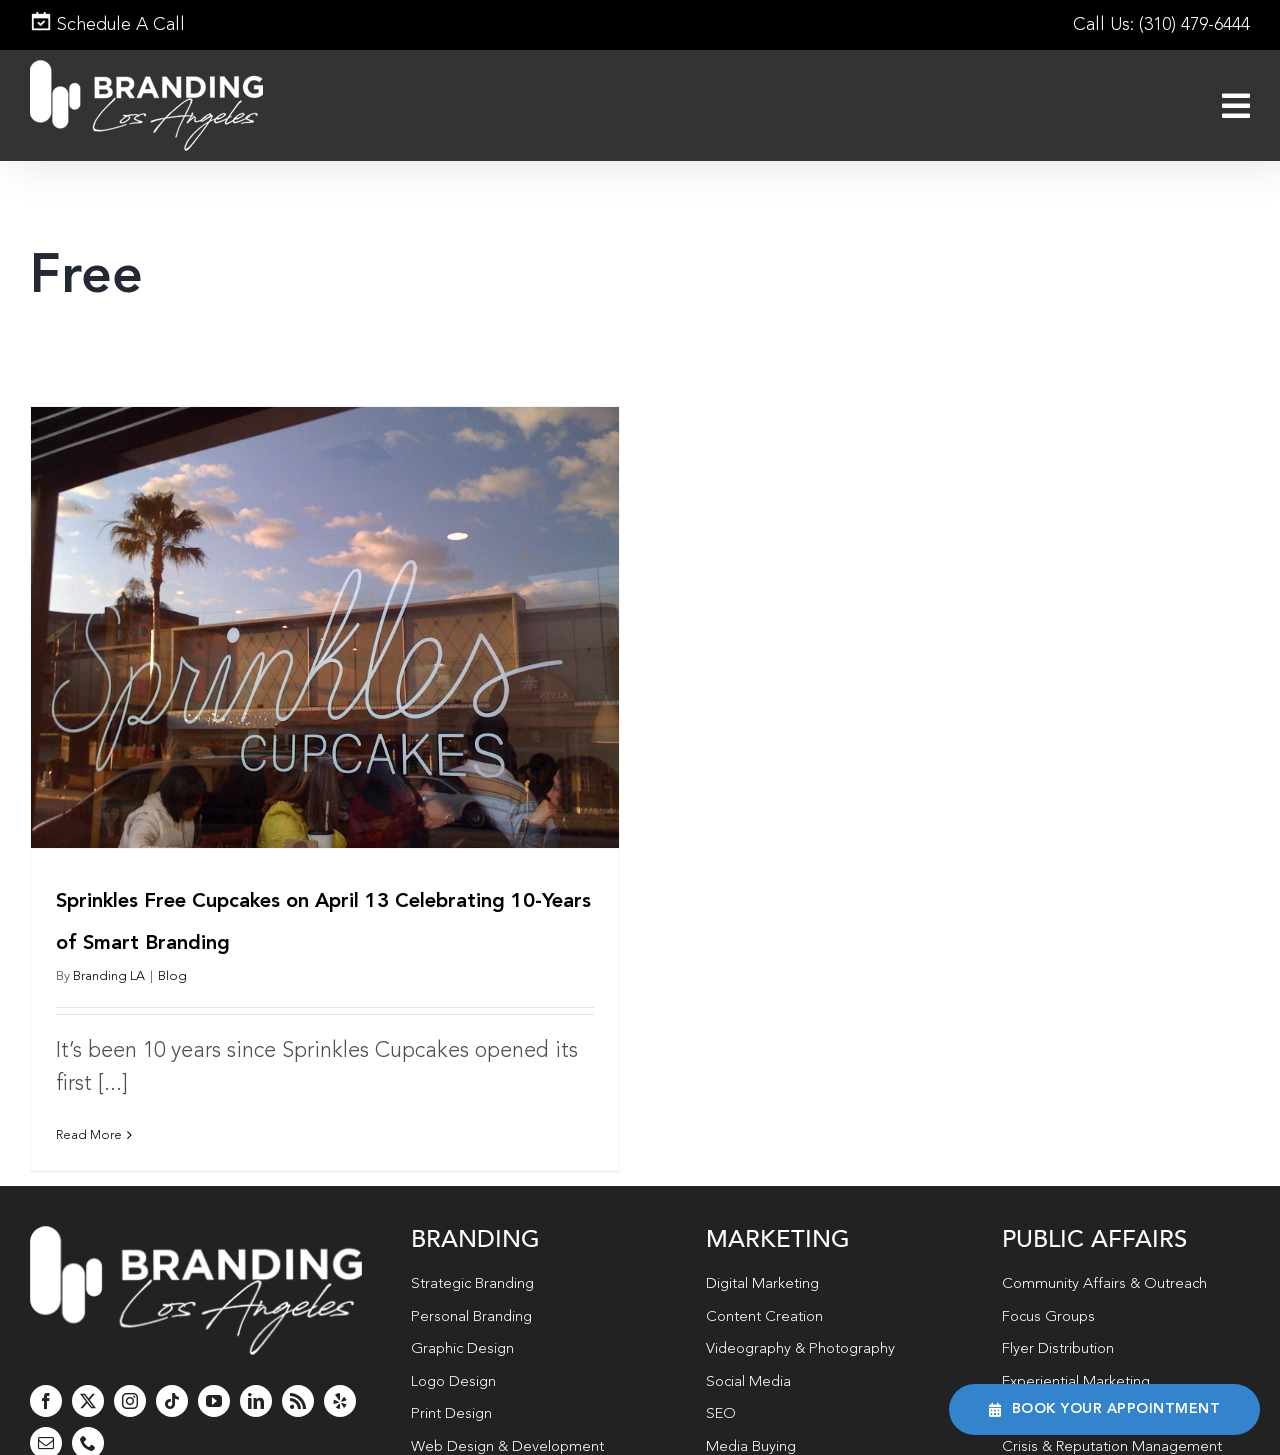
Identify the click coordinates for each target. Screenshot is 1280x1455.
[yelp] (340, 1367)
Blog (172, 976)
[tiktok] (172, 1367)
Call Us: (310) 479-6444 (1161, 25)
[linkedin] (256, 1367)
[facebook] (46, 1367)
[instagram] (130, 1367)
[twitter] (88, 1367)
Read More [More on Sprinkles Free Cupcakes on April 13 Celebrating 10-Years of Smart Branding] (89, 1135)
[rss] (298, 1367)
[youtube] (214, 1367)
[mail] (46, 1409)
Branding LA (109, 976)
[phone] (88, 1409)
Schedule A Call (107, 25)
